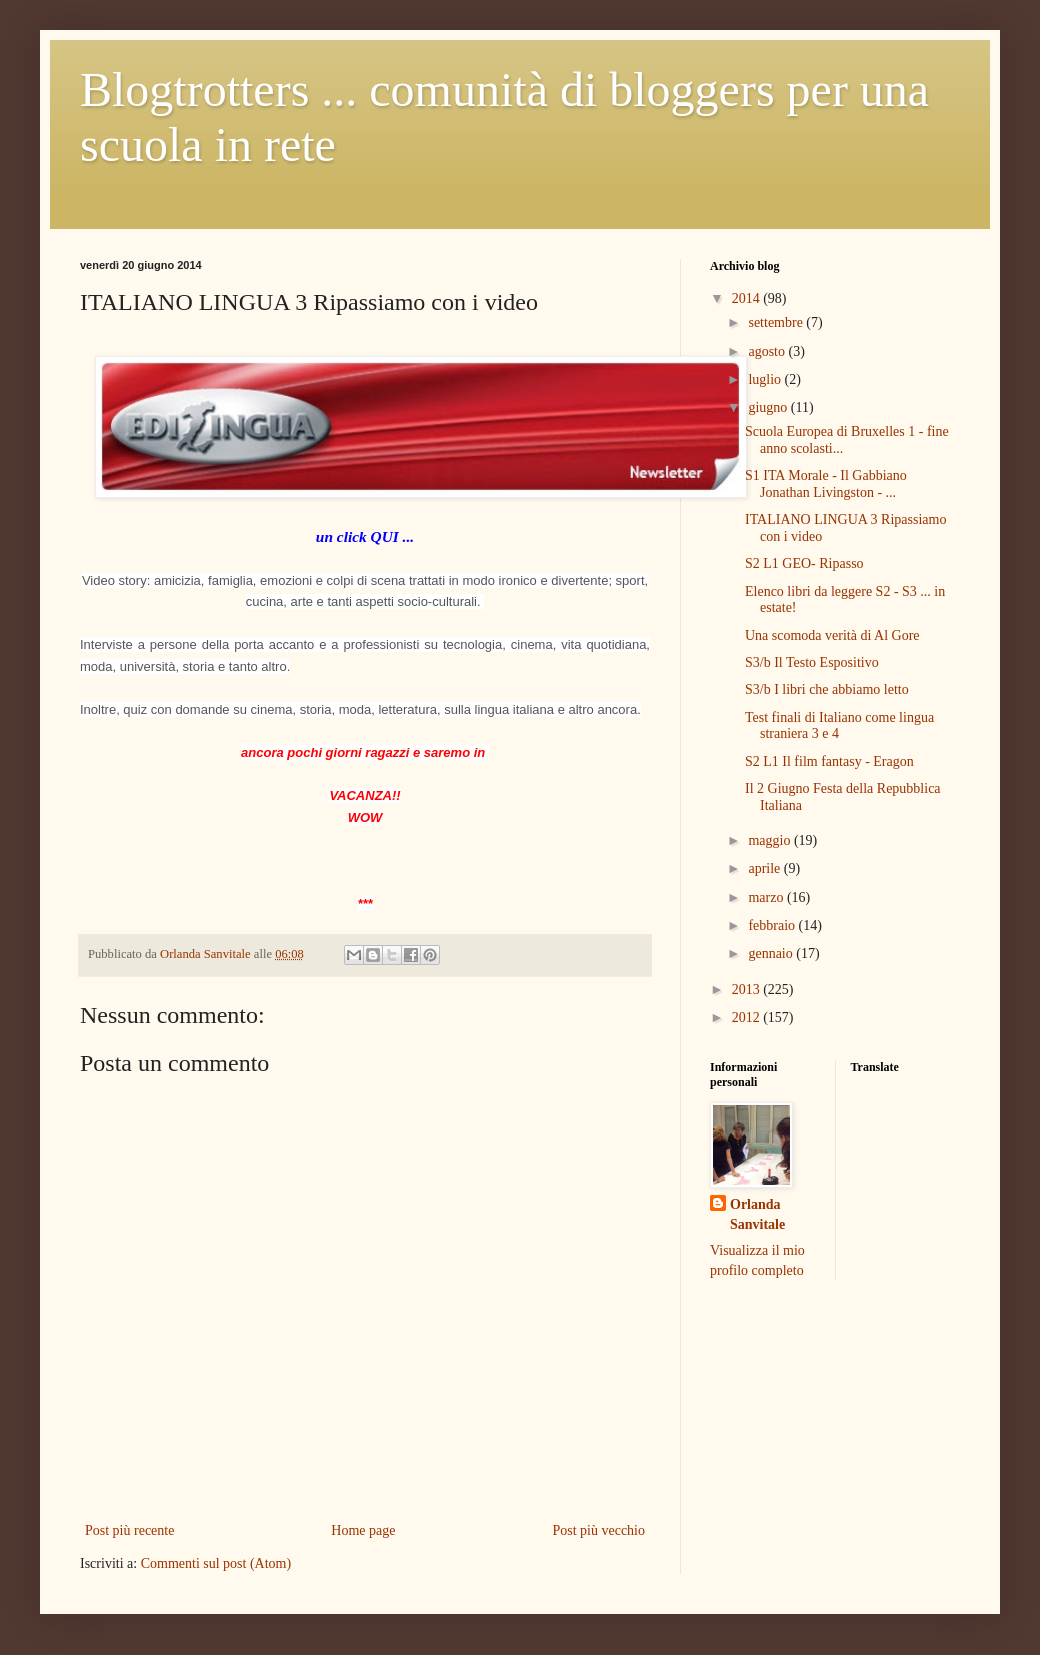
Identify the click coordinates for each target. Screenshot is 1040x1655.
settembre (777, 322)
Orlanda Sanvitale (757, 1214)
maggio (771, 840)
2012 (748, 1017)
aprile (765, 868)
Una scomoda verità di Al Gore (832, 635)
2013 (748, 989)
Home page (363, 1530)
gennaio (772, 953)
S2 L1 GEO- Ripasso (804, 563)
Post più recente (129, 1530)
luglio (766, 379)
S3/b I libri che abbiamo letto (827, 689)
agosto (768, 351)
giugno (769, 407)
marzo (767, 897)
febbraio (773, 925)
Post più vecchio (598, 1530)
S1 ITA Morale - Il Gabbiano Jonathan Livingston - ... (826, 484)
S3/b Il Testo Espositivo (812, 662)
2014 (748, 298)
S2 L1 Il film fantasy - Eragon (829, 761)
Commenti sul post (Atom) (216, 1563)
